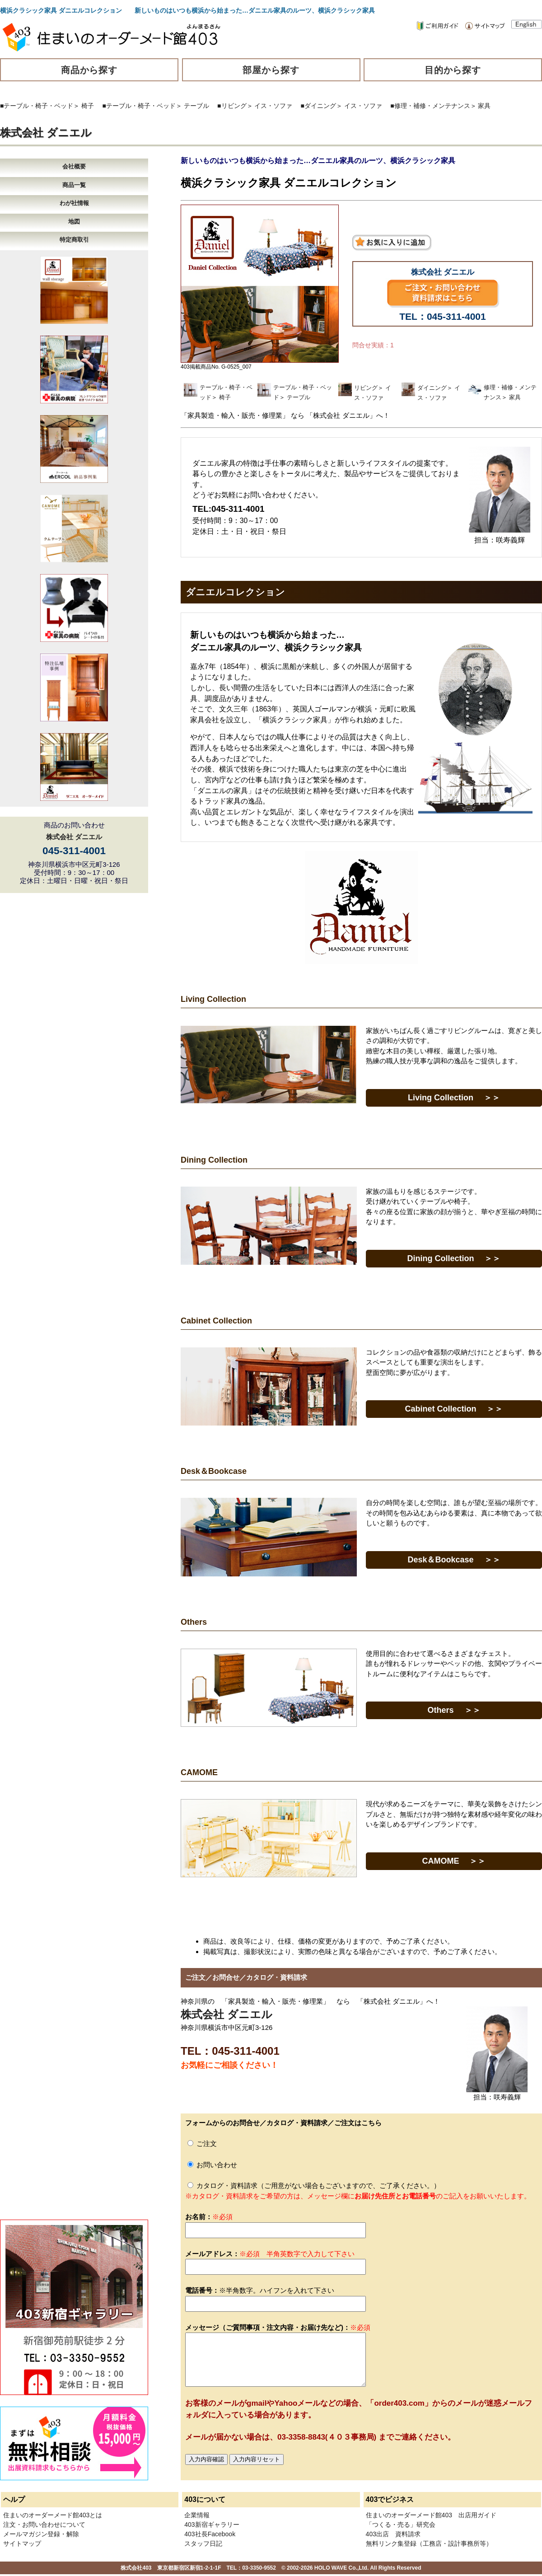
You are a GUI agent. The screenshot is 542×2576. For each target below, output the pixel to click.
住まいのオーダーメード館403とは (52, 2515)
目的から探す (453, 70)
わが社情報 (74, 203)
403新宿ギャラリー (211, 2524)
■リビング (231, 105)
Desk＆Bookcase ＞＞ (453, 1559)
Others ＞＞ (453, 1710)
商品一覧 (74, 185)
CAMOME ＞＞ (454, 1860)
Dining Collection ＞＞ (454, 1258)
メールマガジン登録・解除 (41, 2534)
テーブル (196, 105)
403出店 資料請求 (393, 2534)
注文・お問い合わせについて (44, 2524)
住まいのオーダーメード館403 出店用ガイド (431, 2515)
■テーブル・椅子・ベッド (36, 105)
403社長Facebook (209, 2534)
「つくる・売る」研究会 (400, 2524)
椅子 (87, 105)
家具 (484, 105)
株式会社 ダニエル (46, 132)
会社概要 (74, 166)
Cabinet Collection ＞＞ (454, 1408)
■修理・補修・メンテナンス (430, 105)
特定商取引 (74, 239)
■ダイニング (318, 105)
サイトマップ (22, 2543)
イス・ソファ (273, 105)
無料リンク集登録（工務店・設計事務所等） (429, 2543)
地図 (74, 221)
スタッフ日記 (203, 2543)
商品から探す (89, 70)
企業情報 (197, 2515)
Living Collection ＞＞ (454, 1097)
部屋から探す (271, 70)
